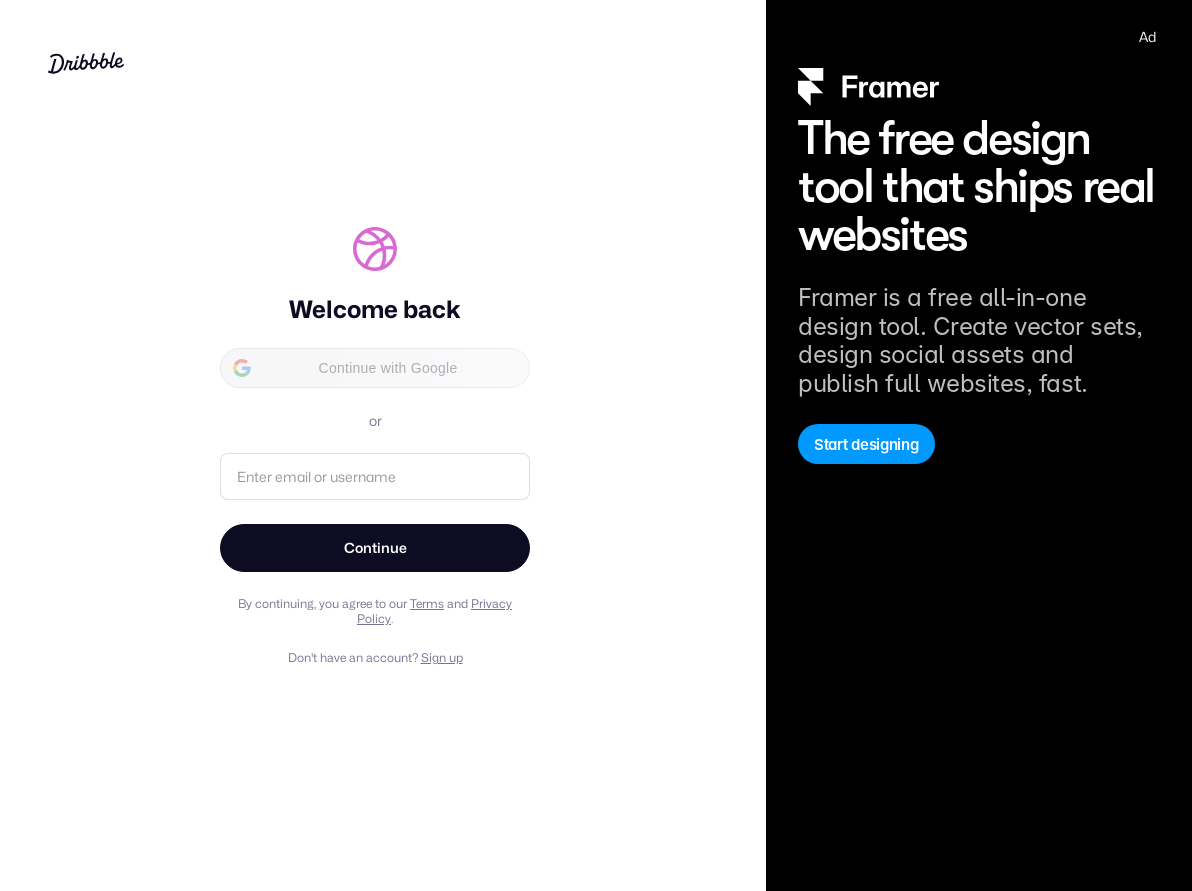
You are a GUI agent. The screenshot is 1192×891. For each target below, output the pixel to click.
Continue (375, 547)
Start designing (866, 444)
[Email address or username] (375, 476)
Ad (1147, 36)
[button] (375, 368)
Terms (427, 603)
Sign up (442, 657)
